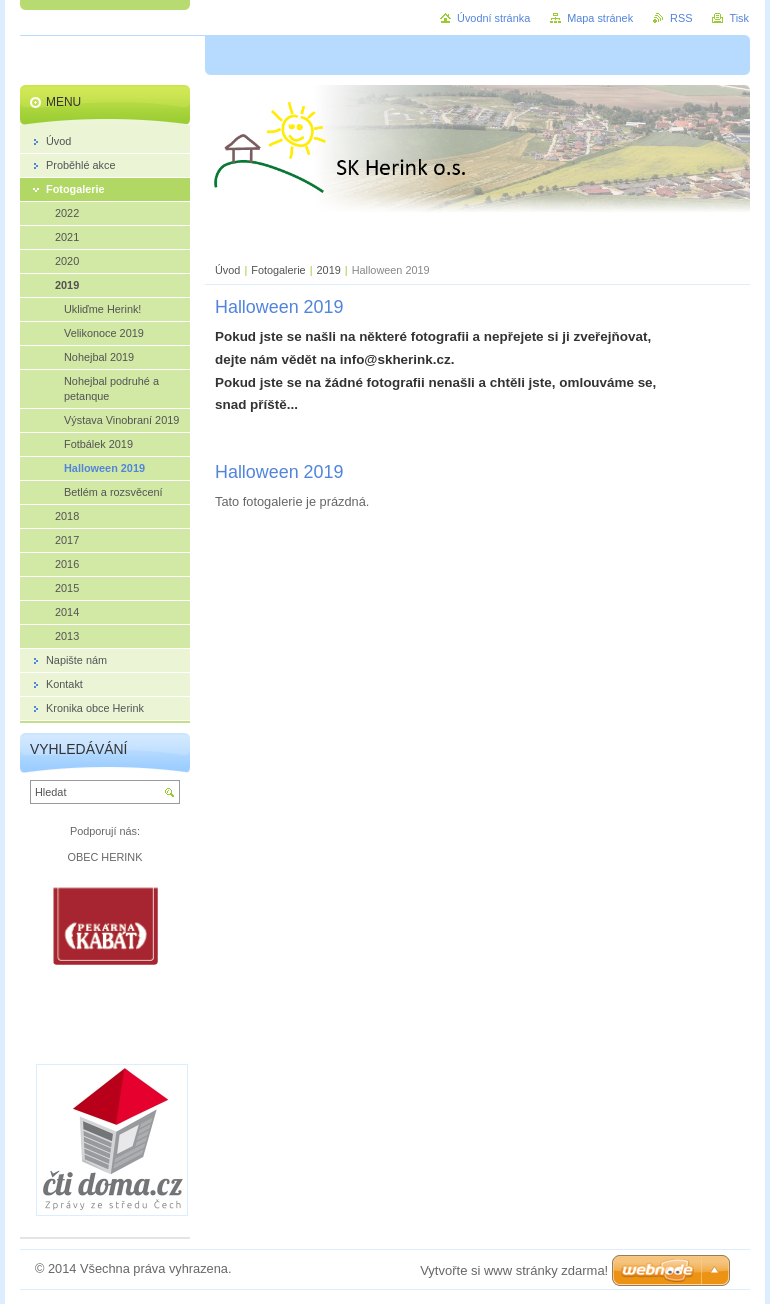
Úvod (227, 270)
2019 (329, 270)
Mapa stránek (600, 18)
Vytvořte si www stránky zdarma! (514, 1270)
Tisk (739, 18)
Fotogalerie (278, 270)
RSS (681, 18)
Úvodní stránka (493, 18)
